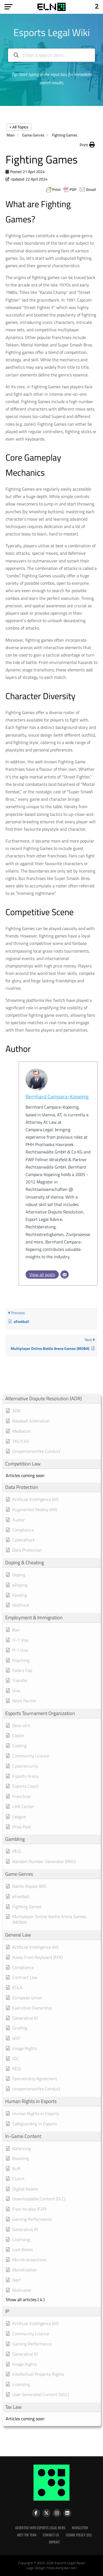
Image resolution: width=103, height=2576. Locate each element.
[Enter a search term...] (52, 55)
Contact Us (51, 2534)
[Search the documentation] (16, 55)
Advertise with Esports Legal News (40, 2527)
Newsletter (80, 2527)
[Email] (64, 1274)
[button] (87, 145)
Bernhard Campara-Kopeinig (57, 1096)
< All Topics (19, 127)
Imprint (54, 2542)
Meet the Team (26, 2534)
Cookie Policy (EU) (78, 2534)
